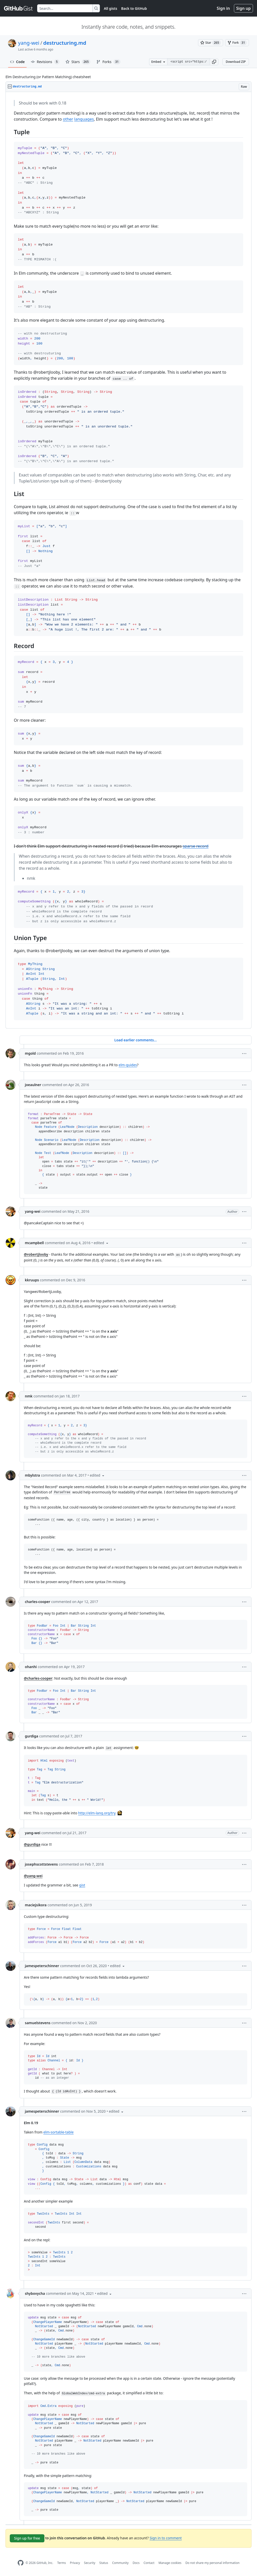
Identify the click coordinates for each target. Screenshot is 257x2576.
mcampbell (34, 1242)
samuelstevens (37, 2022)
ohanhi (31, 1666)
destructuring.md (64, 42)
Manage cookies (169, 2563)
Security (89, 2563)
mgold (30, 1053)
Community (120, 2563)
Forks (108, 61)
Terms (61, 2563)
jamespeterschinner (42, 1965)
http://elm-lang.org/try (96, 1813)
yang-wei (28, 42)
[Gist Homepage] (18, 8)
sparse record (196, 846)
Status (103, 2563)
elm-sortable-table (58, 2132)
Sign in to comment (166, 2538)
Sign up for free (27, 2538)
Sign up (243, 8)
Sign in (223, 8)
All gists (110, 8)
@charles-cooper (38, 1678)
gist (82, 1885)
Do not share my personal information (212, 2563)
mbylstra (32, 1475)
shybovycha (35, 2293)
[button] (214, 61)
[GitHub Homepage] (21, 2563)
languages (84, 119)
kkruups (32, 1280)
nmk (29, 1396)
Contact (149, 2563)
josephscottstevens (41, 1864)
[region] (128, 560)
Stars (78, 61)
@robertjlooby (36, 1254)
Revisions (45, 61)
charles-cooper (37, 1601)
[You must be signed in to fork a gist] (237, 42)
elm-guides (128, 1064)
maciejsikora (36, 1905)
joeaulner (33, 1084)
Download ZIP (236, 62)
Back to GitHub (134, 8)
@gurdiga (32, 1844)
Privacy (75, 2563)
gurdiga (31, 1736)
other (68, 119)
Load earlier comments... (135, 1040)
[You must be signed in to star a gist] (210, 42)
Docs (136, 2563)
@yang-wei (33, 1875)
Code (17, 61)
